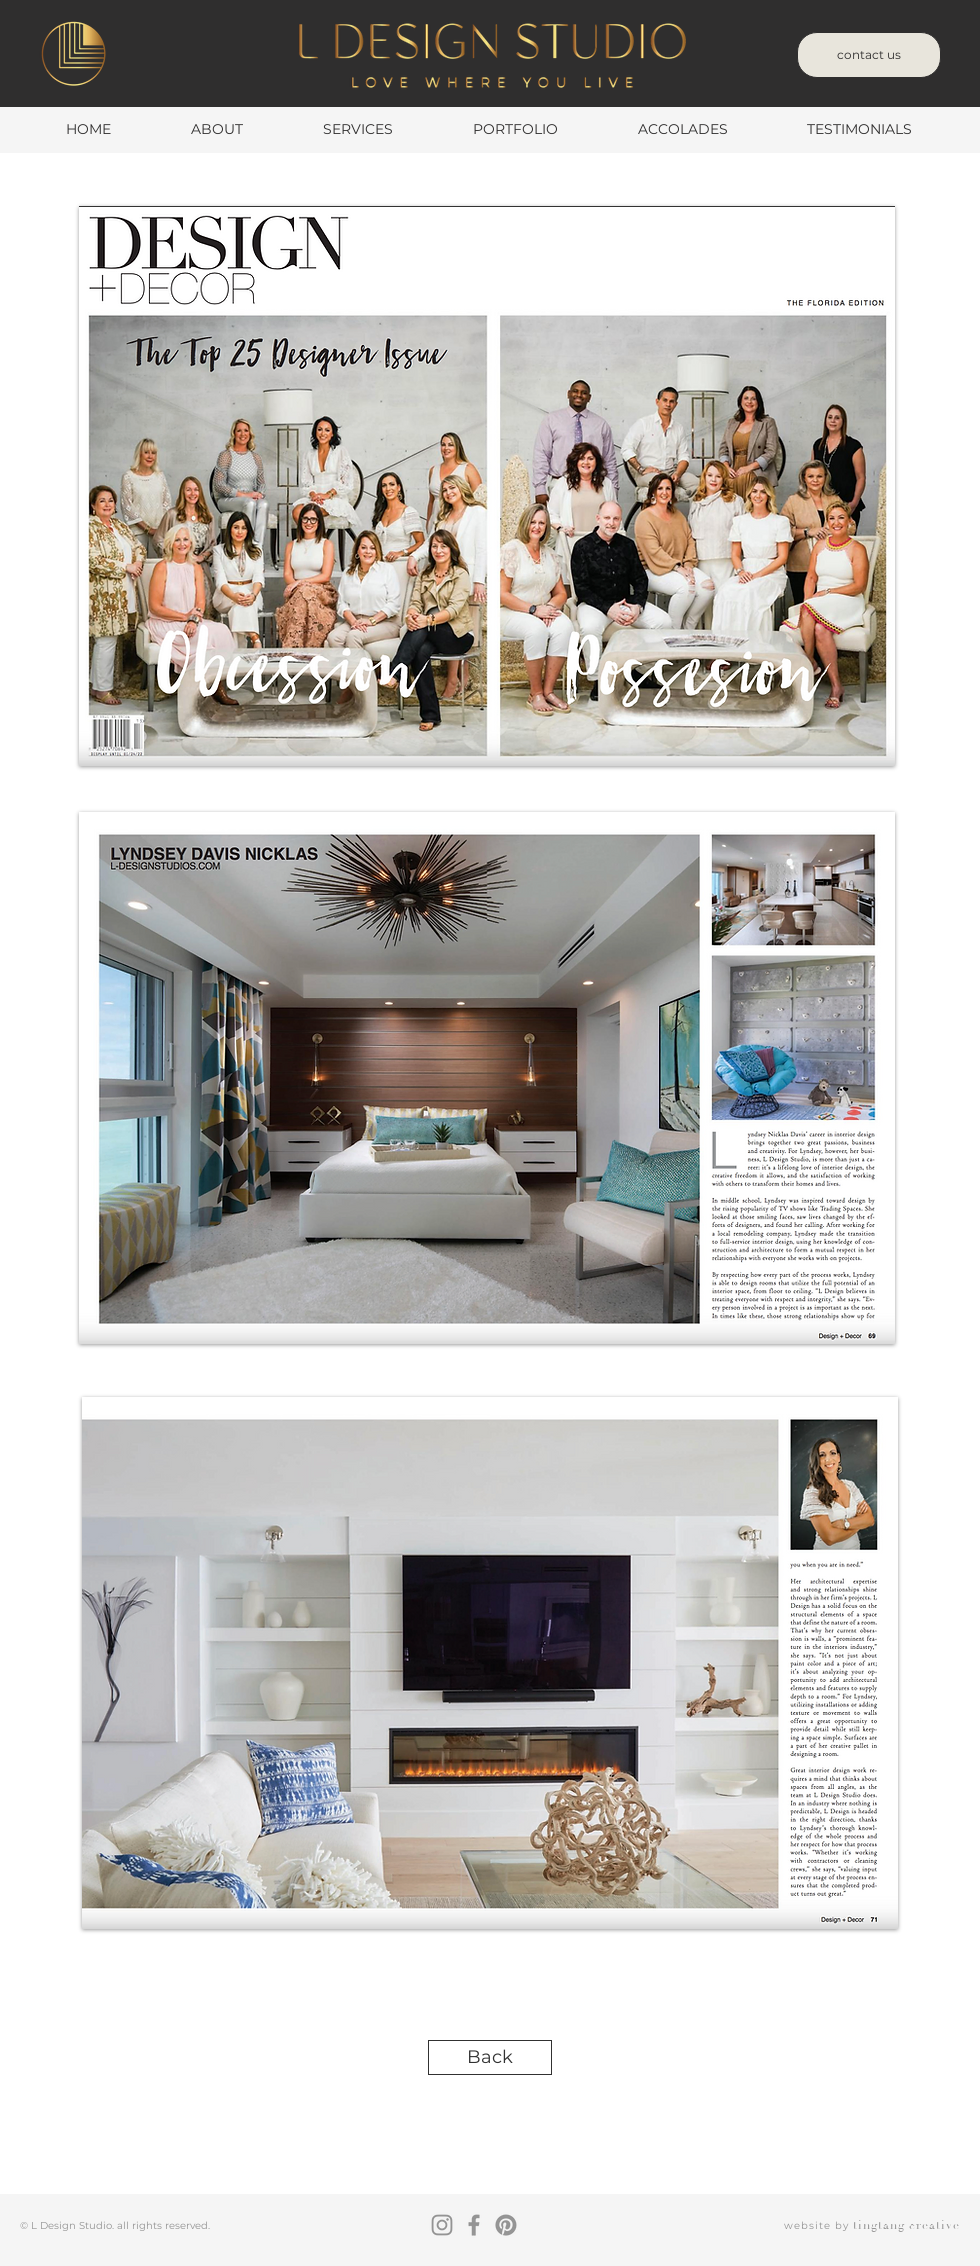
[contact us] (869, 55)
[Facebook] (474, 2225)
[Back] (490, 2057)
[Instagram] (442, 2225)
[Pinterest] (506, 2225)
